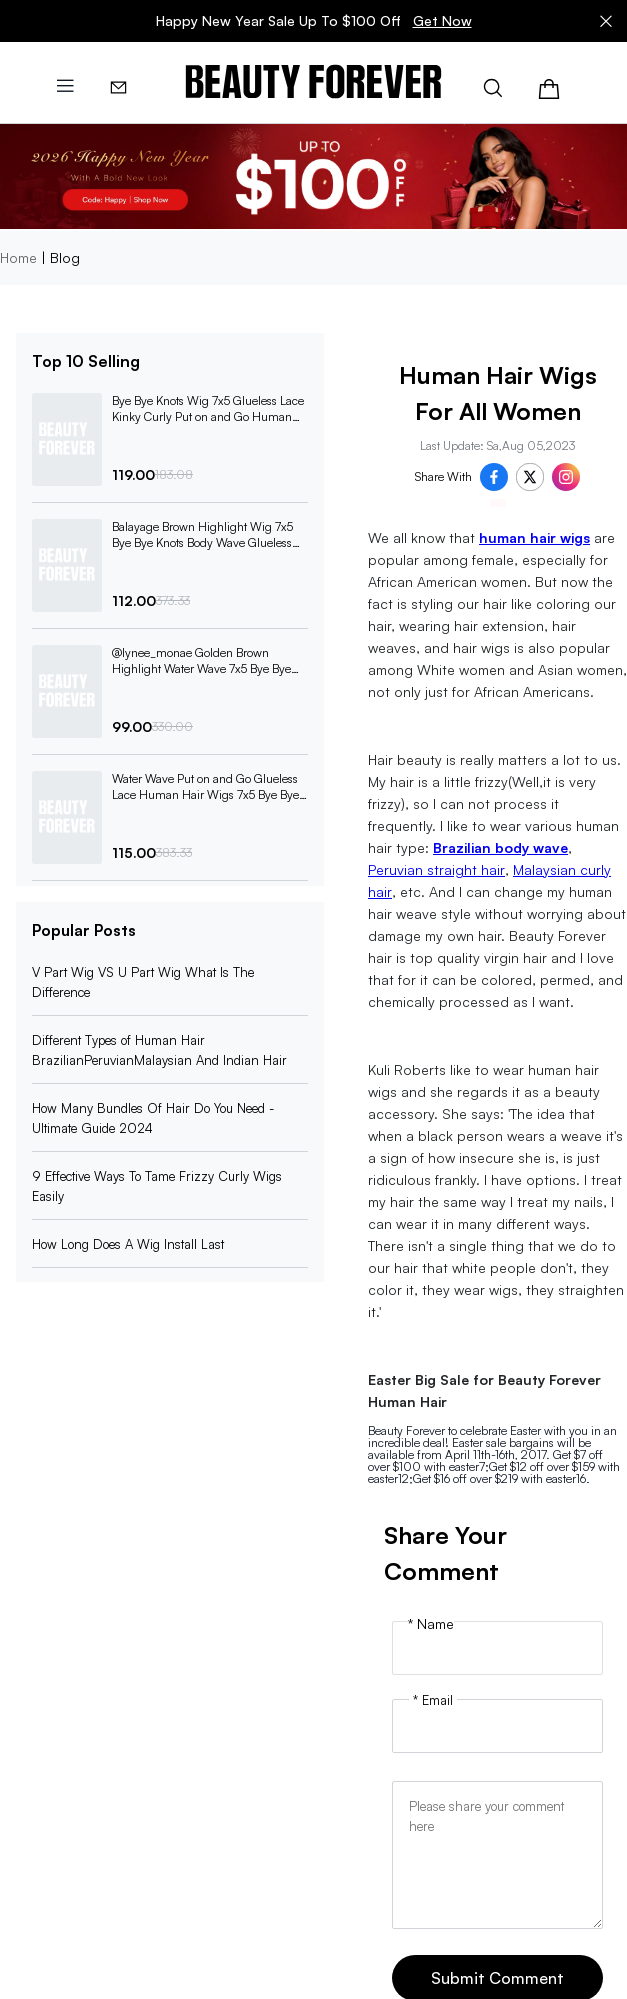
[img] (313, 82)
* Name (431, 1624)
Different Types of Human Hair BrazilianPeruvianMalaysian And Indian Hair (159, 1050)
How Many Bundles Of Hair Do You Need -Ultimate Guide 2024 (153, 1118)
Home (18, 257)
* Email (433, 1700)
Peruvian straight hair (436, 869)
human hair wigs (534, 537)
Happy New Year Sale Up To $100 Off (314, 21)
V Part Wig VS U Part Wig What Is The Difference (143, 982)
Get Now (442, 20)
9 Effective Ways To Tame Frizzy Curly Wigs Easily (157, 1186)
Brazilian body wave (500, 847)
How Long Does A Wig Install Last (128, 1244)
